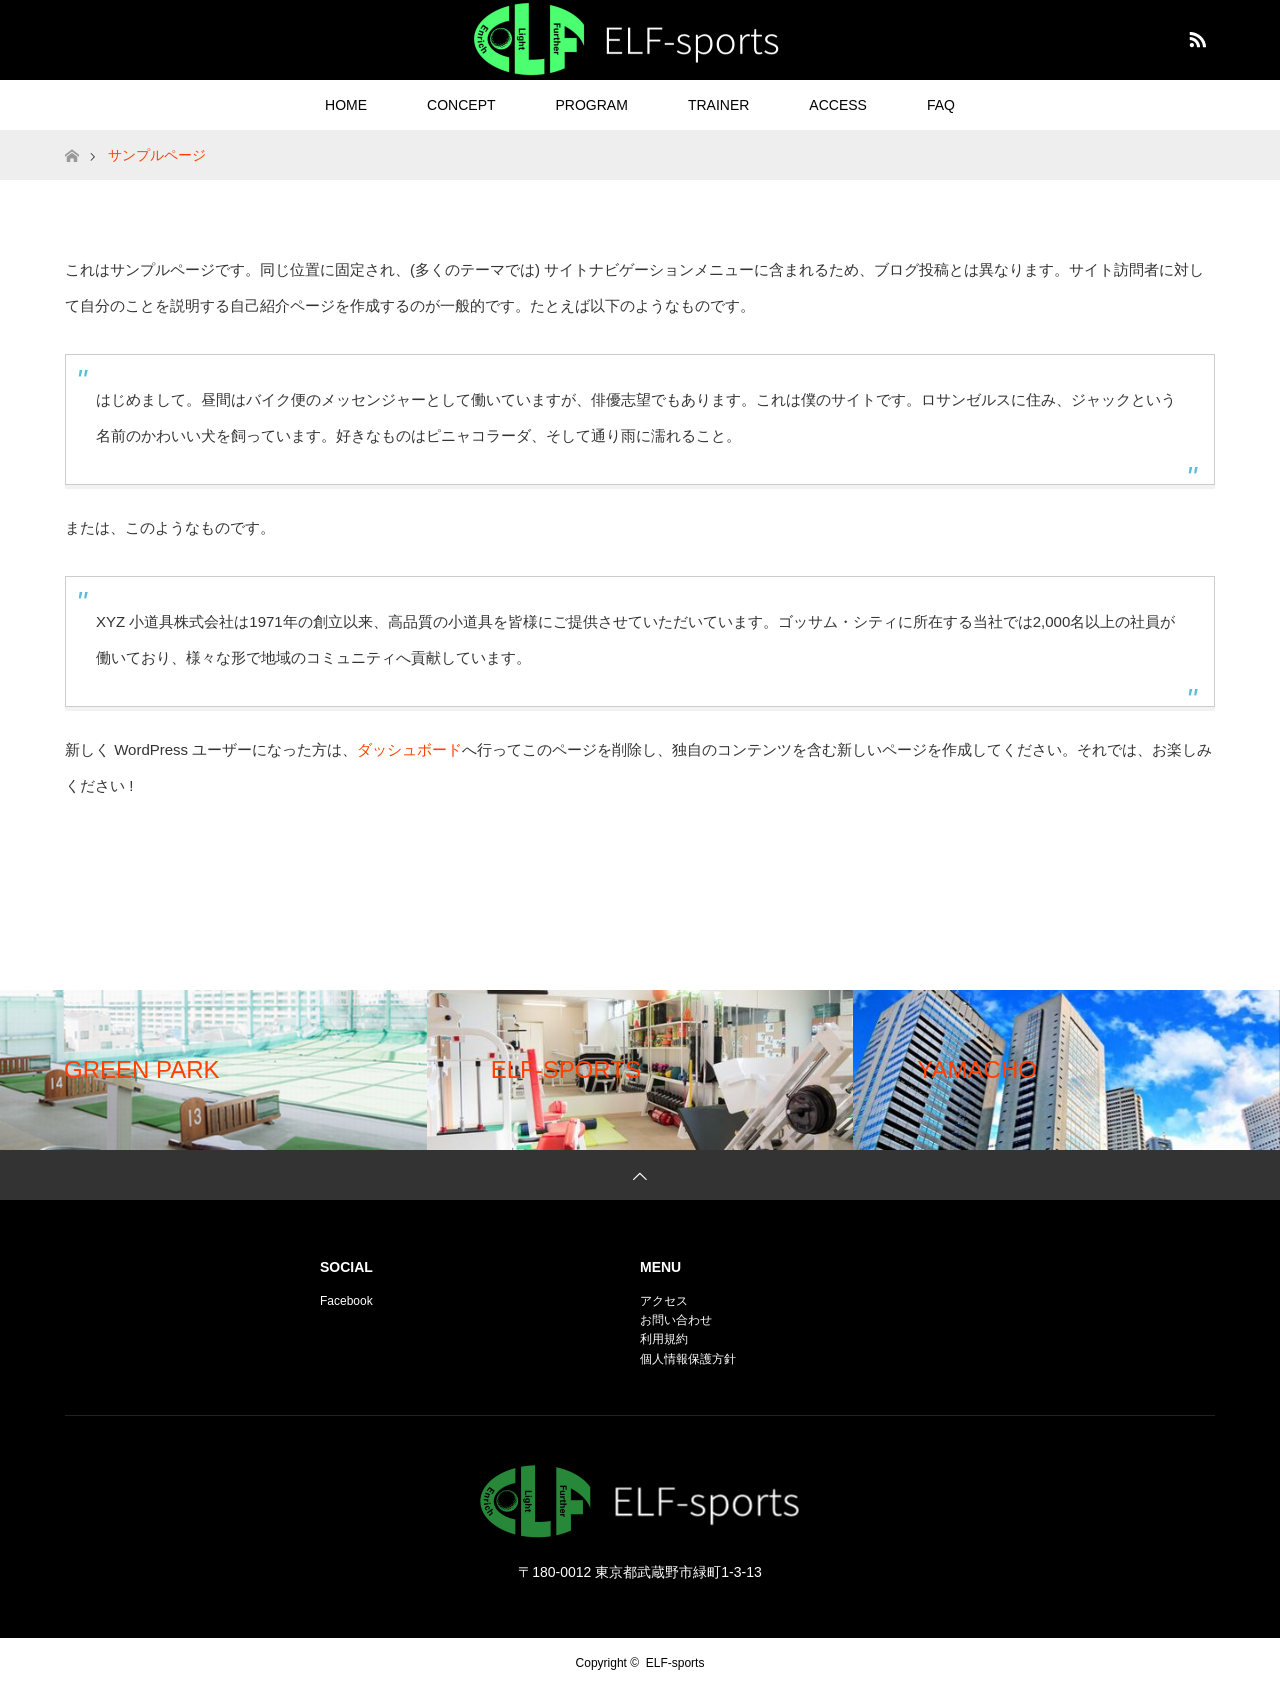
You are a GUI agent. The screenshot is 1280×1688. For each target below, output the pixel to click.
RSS (1195, 36)
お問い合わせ (676, 1320)
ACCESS (838, 105)
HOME (346, 105)
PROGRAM (592, 105)
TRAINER (718, 105)
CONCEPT (461, 105)
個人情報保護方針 (688, 1359)
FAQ (941, 105)
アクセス (664, 1301)
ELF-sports (675, 1663)
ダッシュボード (409, 749)
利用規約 (664, 1339)
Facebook (346, 1301)
